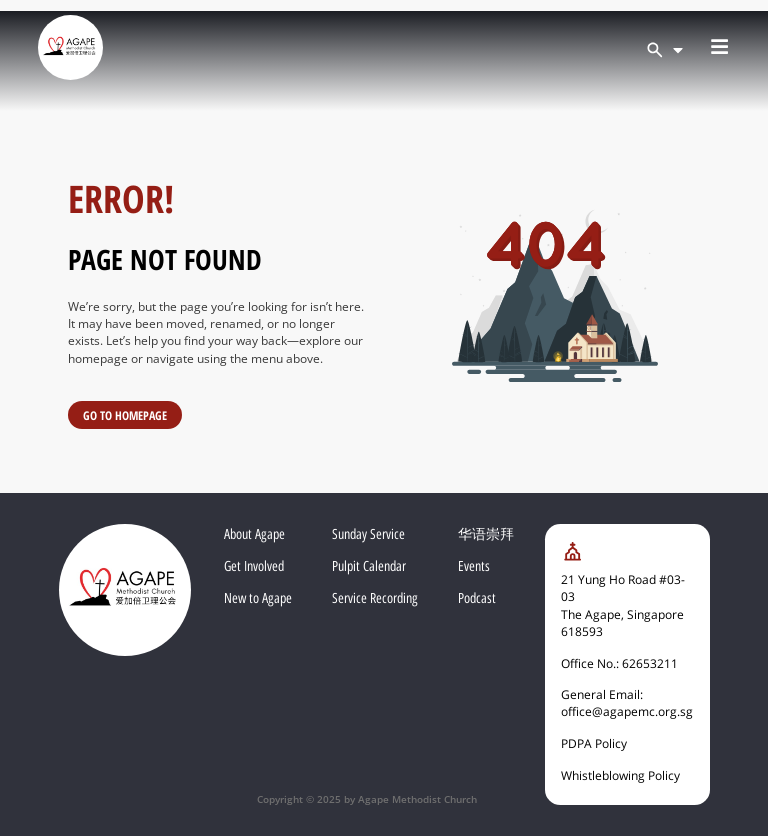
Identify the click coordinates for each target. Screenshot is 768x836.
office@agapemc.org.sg (627, 711)
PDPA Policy (594, 743)
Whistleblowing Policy (620, 775)
